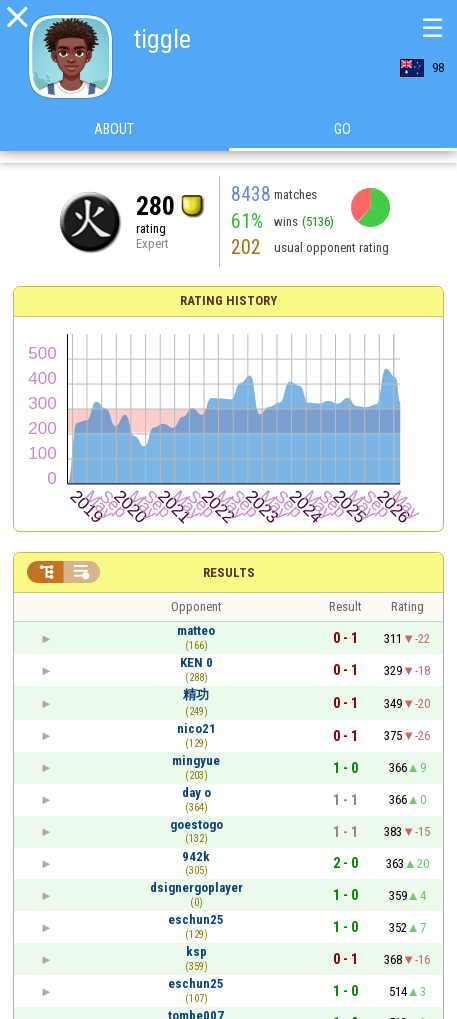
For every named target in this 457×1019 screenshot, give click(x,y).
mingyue (196, 760)
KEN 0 (196, 662)
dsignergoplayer (196, 887)
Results (229, 572)
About (114, 139)
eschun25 (196, 919)
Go (342, 139)
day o (196, 792)
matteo (196, 630)
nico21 (196, 728)
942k (196, 856)
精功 (196, 694)
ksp (196, 951)
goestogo (196, 824)
